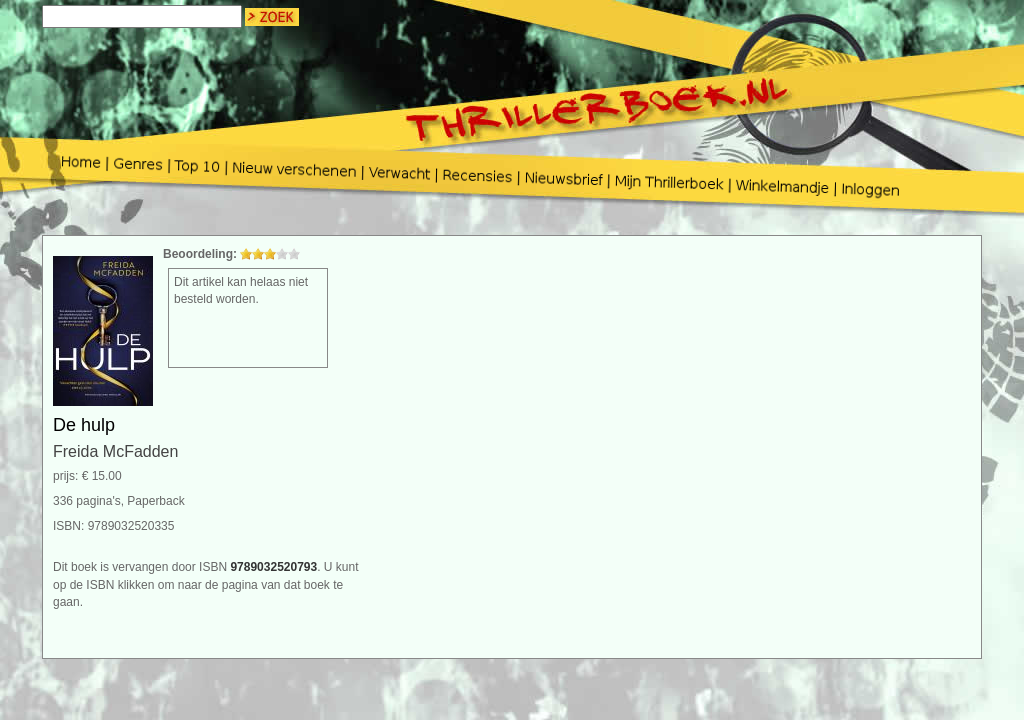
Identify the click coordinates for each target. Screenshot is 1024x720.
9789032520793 (273, 567)
